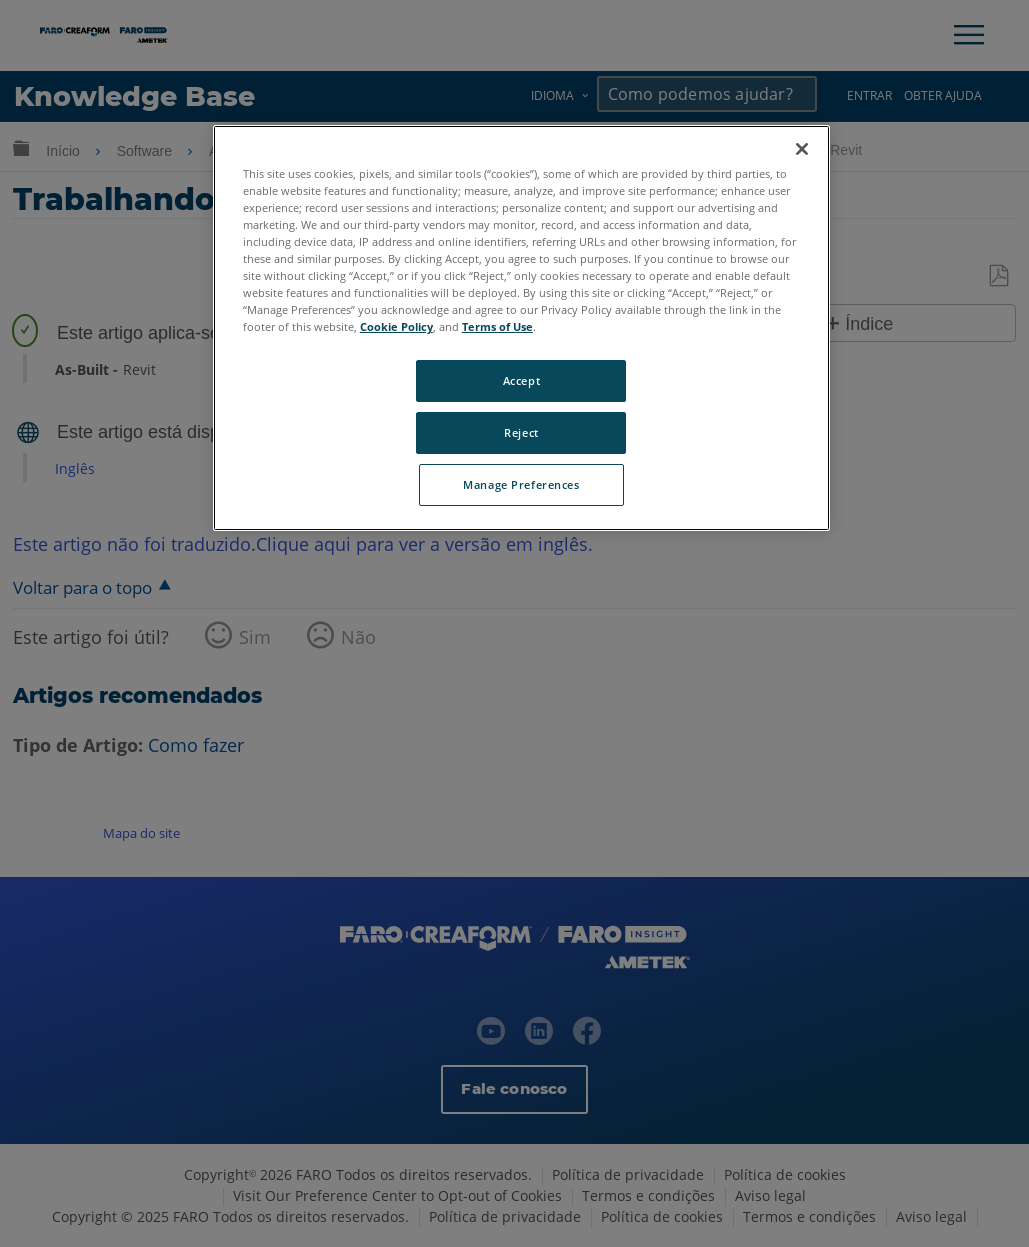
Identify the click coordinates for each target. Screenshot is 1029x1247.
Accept (521, 380)
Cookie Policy (396, 326)
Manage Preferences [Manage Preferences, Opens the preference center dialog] (521, 484)
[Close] (802, 149)
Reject (521, 432)
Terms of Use (497, 326)
